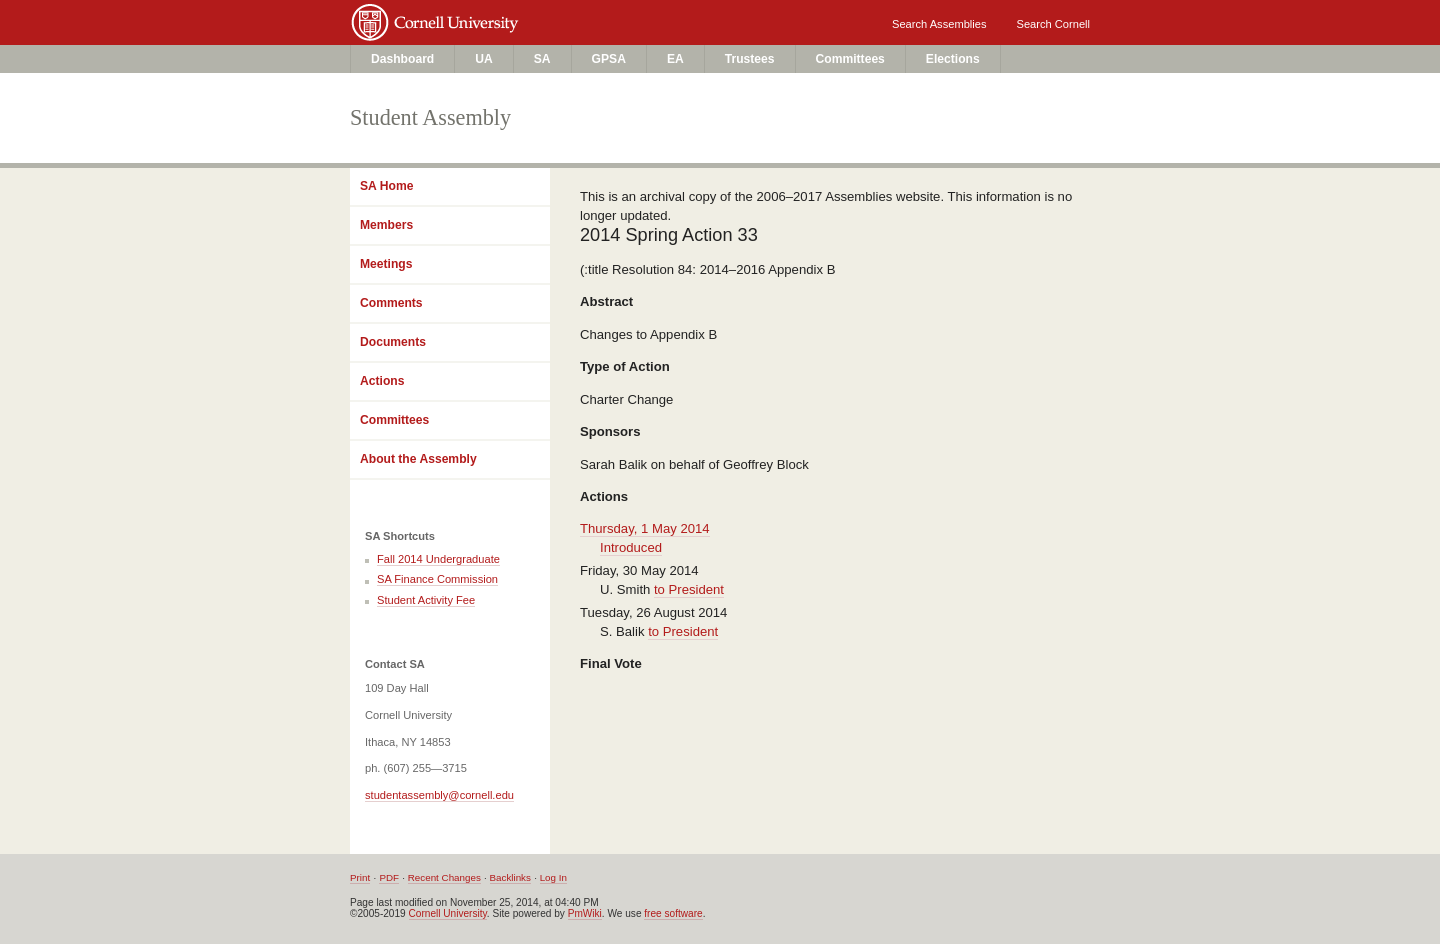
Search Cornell (1053, 24)
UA (484, 59)
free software (673, 913)
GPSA (609, 59)
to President (689, 589)
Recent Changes (444, 877)
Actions (382, 381)
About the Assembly (418, 459)
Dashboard (402, 59)
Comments (391, 303)
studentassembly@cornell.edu (439, 795)
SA (542, 59)
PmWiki (585, 913)
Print (360, 877)
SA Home (386, 186)
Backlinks (510, 877)
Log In (553, 877)
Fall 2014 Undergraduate (438, 559)
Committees (850, 59)
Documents (393, 342)
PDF (389, 877)
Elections (953, 59)
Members (386, 225)
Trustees (750, 59)
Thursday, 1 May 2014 (645, 528)
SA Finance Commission (437, 579)
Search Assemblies (939, 24)
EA (675, 59)
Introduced (631, 547)
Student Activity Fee (426, 600)
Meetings (386, 264)
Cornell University (541, 17)
